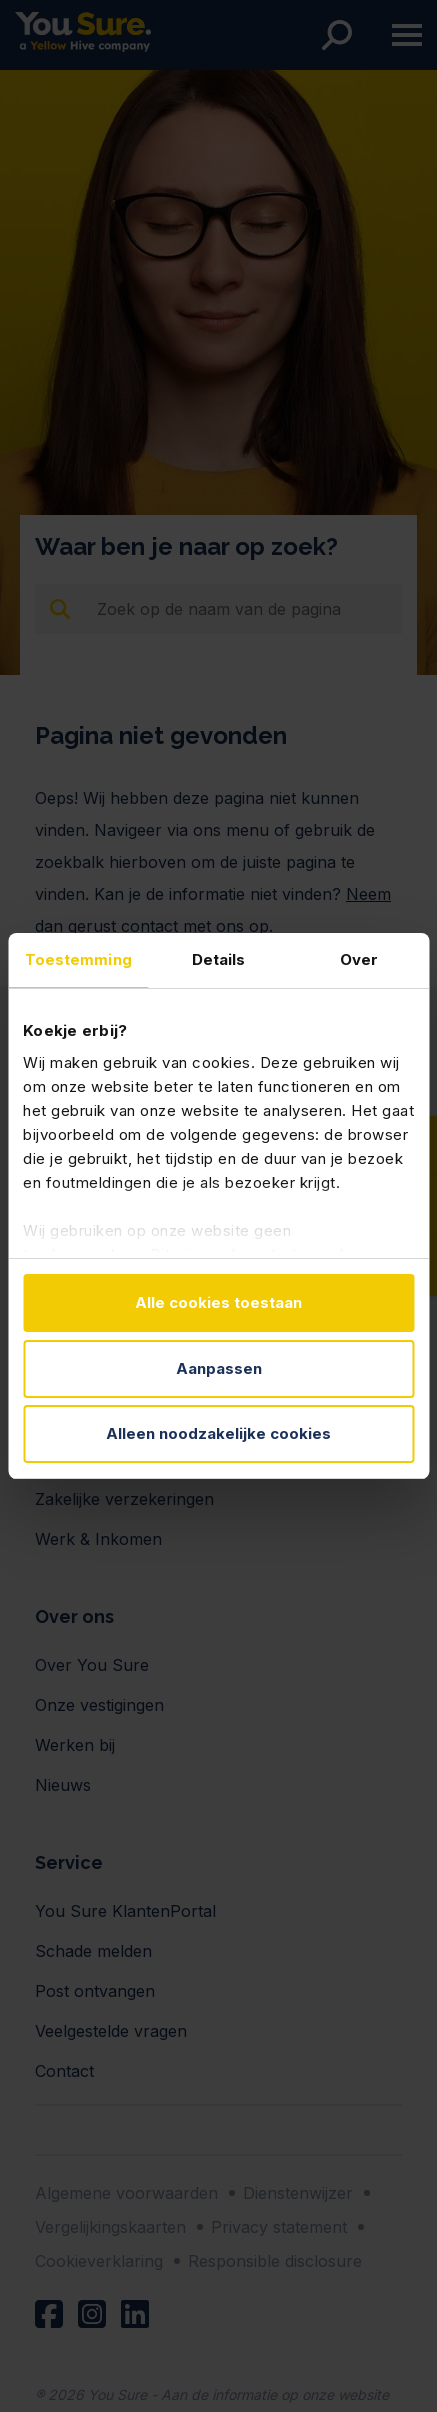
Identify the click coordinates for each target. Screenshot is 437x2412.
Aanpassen (219, 1368)
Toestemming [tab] (78, 959)
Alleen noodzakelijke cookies (218, 1433)
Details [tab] (219, 959)
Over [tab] (359, 959)
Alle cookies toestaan (218, 1302)
